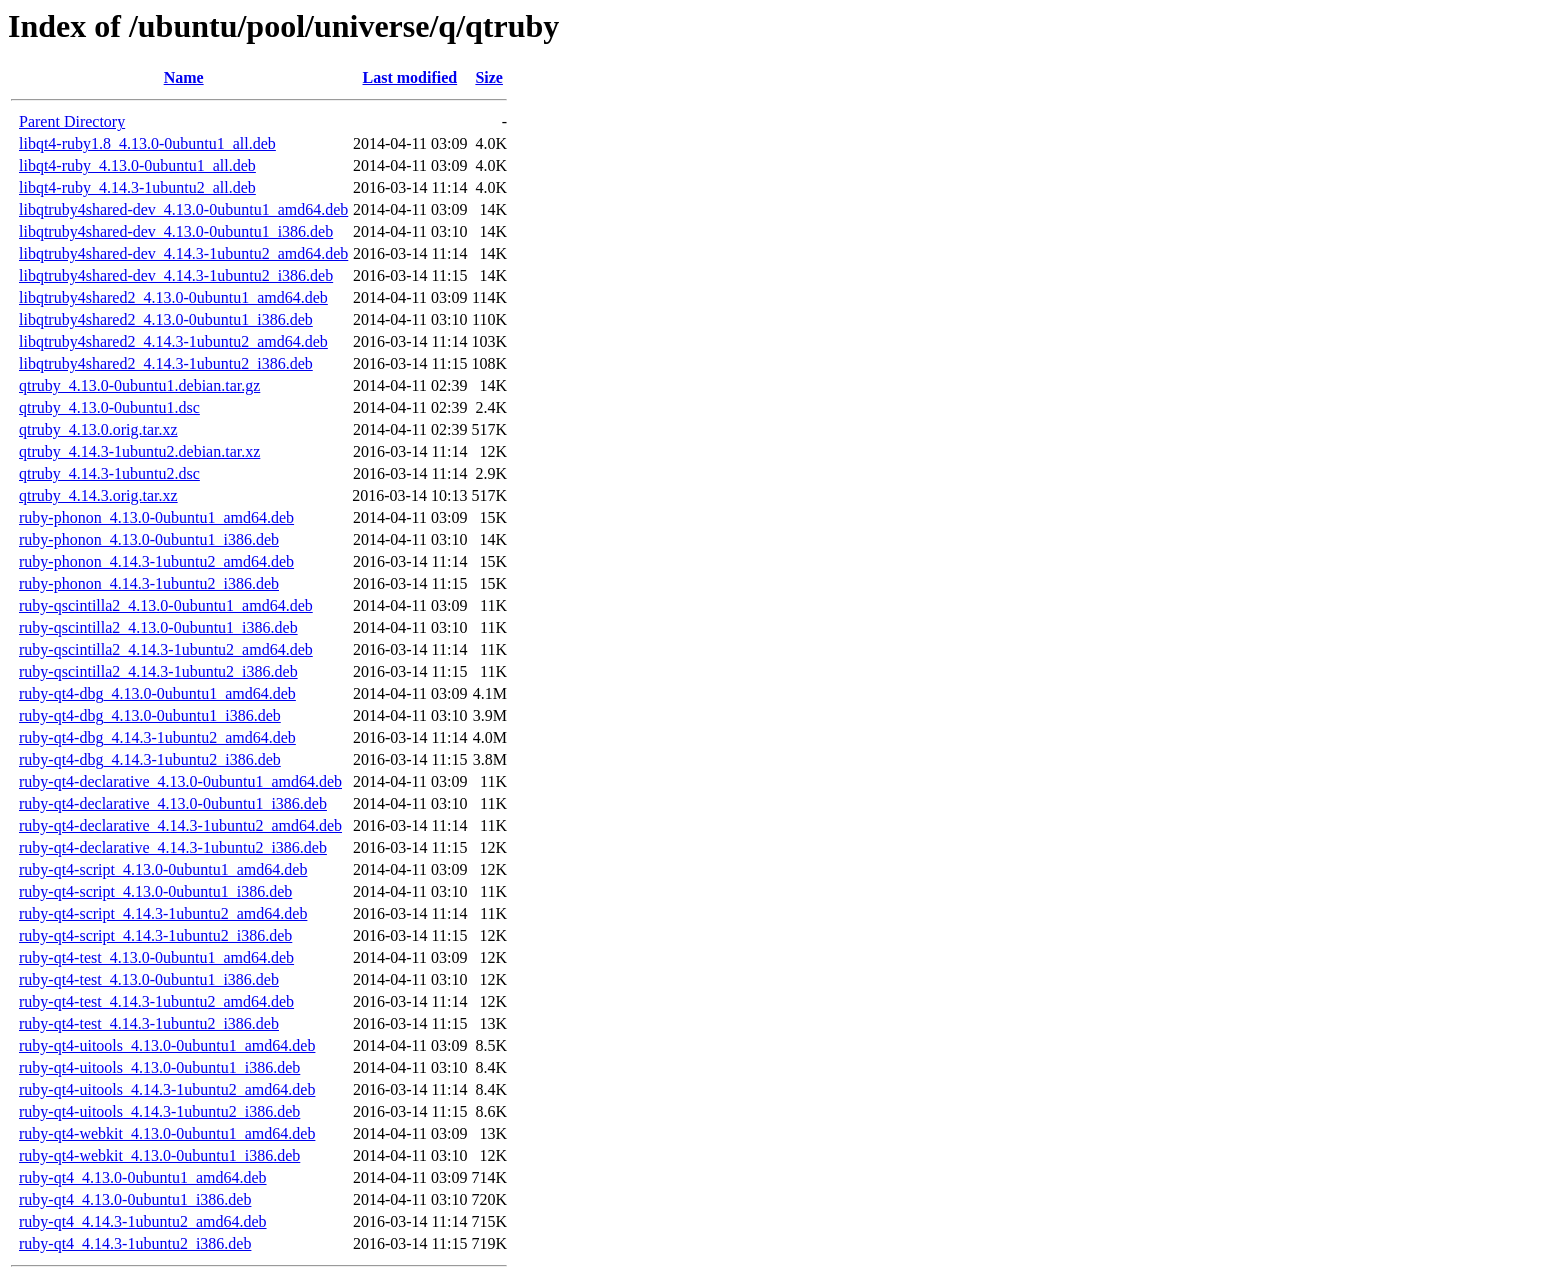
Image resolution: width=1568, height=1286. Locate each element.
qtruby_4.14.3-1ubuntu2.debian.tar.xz (139, 451)
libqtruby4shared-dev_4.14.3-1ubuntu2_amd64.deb (183, 253)
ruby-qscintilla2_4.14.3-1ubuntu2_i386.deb (158, 671)
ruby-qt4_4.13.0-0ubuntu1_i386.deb (135, 1199)
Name (184, 77)
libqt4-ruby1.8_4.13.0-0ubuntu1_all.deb (147, 143)
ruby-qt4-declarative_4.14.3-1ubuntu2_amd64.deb (180, 825)
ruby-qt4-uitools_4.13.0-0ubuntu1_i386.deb (159, 1067)
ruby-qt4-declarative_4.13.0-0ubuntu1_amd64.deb (180, 781)
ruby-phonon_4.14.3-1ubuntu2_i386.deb (149, 583)
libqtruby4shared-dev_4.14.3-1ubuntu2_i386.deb (176, 275)
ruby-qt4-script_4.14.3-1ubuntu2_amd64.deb (163, 913)
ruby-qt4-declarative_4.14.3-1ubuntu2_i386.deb (173, 847)
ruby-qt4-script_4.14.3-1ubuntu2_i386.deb (155, 935)
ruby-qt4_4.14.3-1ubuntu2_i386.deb (135, 1243)
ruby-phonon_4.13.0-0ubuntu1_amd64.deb (156, 517)
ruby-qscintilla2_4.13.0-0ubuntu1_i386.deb (158, 627)
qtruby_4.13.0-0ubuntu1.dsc (109, 407)
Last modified (410, 77)
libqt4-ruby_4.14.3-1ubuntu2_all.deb (137, 187)
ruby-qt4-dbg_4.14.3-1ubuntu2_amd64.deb (157, 737)
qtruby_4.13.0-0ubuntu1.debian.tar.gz (139, 385)
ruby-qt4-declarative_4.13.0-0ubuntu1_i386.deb (173, 803)
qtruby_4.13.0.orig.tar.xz (98, 429)
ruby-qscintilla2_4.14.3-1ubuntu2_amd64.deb (166, 649)
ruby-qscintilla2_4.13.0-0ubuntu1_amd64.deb (166, 605)
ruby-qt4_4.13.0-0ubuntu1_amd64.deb (143, 1177)
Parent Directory (72, 121)
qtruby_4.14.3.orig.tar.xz (98, 495)
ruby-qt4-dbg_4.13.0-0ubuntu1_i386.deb (150, 715)
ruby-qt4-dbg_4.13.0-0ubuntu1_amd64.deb (157, 693)
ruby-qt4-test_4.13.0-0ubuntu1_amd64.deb (156, 957)
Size (489, 77)
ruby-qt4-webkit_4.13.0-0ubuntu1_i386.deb (159, 1155)
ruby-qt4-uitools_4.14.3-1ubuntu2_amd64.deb (167, 1089)
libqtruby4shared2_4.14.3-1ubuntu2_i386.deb (166, 363)
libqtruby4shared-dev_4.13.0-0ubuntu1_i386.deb (176, 231)
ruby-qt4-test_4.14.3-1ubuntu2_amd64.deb (156, 1001)
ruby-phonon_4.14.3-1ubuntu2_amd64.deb (156, 561)
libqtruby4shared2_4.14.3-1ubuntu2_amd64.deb (173, 341)
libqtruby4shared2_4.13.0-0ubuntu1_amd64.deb (173, 297)
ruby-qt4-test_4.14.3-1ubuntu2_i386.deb (149, 1023)
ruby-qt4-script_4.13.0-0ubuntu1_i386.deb (155, 891)
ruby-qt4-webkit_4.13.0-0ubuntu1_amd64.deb (167, 1133)
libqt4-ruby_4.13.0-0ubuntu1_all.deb (137, 165)
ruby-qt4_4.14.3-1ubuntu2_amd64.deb (143, 1221)
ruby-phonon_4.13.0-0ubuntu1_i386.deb (149, 539)
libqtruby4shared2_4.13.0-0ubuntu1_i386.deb (166, 319)
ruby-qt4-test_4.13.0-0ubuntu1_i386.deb (149, 979)
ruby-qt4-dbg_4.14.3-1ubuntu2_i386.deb (150, 759)
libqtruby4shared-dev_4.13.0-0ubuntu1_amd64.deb (183, 209)
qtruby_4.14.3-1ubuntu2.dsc (109, 473)
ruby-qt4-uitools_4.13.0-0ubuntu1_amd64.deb (167, 1045)
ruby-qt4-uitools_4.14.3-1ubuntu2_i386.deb (159, 1111)
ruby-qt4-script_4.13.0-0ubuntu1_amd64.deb (163, 869)
